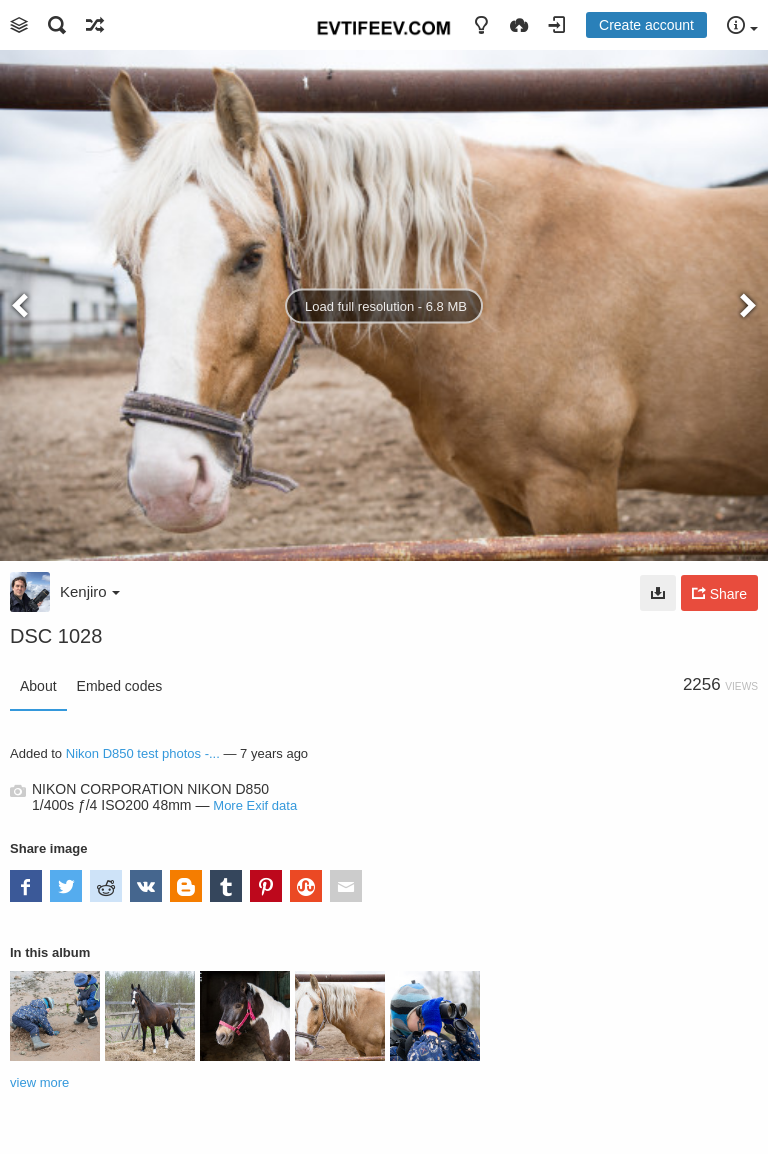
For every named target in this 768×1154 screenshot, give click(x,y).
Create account (646, 25)
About (38, 686)
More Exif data (255, 805)
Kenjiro (90, 591)
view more (39, 1082)
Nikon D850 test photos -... (143, 753)
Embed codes (120, 686)
